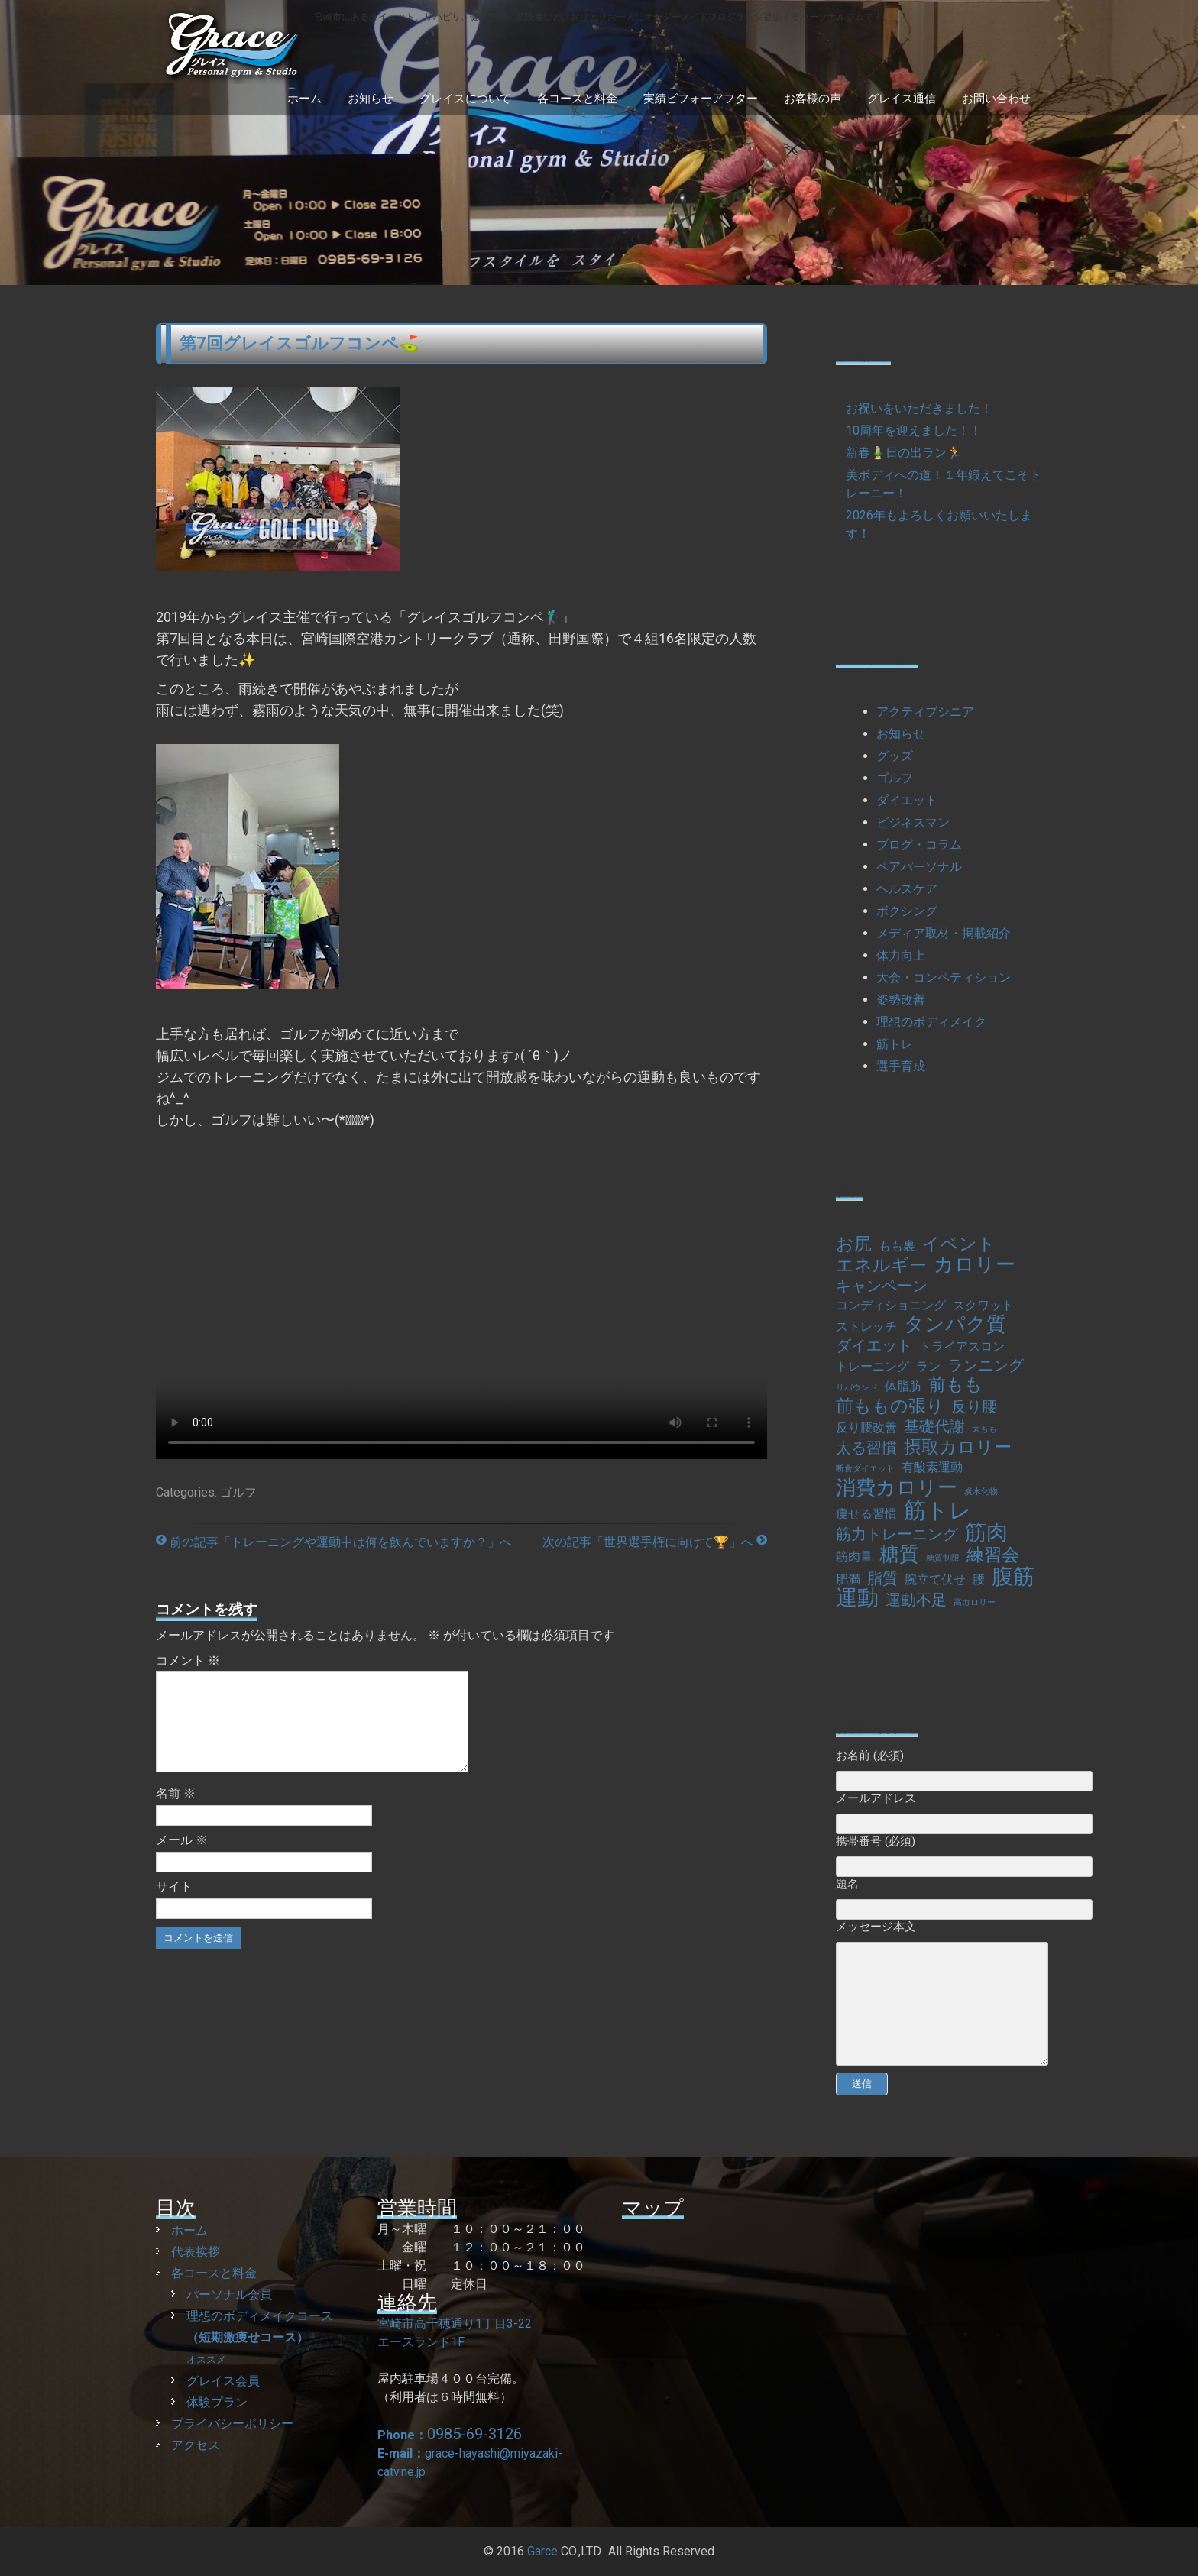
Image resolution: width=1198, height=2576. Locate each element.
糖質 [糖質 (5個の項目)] (899, 1554)
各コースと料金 (577, 98)
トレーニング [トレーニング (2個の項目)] (872, 1366)
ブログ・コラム (919, 844)
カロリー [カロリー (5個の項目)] (974, 1264)
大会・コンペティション (943, 977)
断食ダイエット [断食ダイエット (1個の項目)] (865, 1469)
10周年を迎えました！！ (914, 430)
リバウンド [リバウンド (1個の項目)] (857, 1388)
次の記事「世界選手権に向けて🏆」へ (654, 1542)
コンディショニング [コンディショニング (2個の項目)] (891, 1305)
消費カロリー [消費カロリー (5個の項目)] (896, 1487)
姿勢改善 (900, 999)
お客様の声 (812, 98)
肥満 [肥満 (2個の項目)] (848, 1579)
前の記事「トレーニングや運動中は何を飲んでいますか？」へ (334, 1542)
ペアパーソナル (919, 866)
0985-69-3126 (474, 2434)
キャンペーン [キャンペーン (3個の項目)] (882, 1286)
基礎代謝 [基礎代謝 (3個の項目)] (934, 1426)
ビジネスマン (913, 822)
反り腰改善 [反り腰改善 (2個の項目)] (866, 1427)
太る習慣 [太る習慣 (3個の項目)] (866, 1447)
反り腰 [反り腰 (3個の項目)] (974, 1406)
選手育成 (900, 1066)
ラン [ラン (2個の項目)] (928, 1366)
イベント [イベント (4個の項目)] (959, 1244)
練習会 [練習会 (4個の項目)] (992, 1555)
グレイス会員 (223, 2381)
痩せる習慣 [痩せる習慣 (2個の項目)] (866, 1513)
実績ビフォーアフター (700, 98)
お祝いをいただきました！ (919, 408)
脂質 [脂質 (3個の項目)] (882, 1578)
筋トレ (894, 1044)
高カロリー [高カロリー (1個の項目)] (975, 1602)
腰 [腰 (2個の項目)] (979, 1579)
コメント (188, 1660)
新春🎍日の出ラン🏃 (904, 452)
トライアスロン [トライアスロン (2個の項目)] (962, 1346)
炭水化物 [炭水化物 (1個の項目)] (981, 1492)
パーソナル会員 (229, 2294)
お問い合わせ (996, 98)
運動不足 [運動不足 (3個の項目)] (916, 1600)
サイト (174, 1905)
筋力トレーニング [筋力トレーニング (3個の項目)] (897, 1534)
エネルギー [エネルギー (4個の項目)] (881, 1266)
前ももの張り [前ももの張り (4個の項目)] (890, 1406)
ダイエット (906, 800)
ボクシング (906, 911)
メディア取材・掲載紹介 (943, 933)
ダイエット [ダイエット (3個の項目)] (874, 1345)
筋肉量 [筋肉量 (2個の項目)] (854, 1556)
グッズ (894, 756)
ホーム (304, 98)
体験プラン (217, 2402)
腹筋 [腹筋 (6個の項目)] (1013, 1577)
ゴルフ (238, 1492)
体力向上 (900, 955)
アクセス (195, 2445)
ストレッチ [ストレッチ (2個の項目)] (866, 1326)
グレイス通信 (901, 98)
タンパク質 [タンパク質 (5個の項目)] (955, 1324)
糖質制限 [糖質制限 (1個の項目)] (943, 1558)
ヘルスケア (906, 889)
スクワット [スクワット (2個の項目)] (983, 1305)
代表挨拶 (195, 2251)
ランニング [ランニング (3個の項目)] (985, 1365)
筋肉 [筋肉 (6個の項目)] (986, 1532)
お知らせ (370, 98)
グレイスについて (465, 98)
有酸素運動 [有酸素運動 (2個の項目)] (932, 1467)
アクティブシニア (925, 711)
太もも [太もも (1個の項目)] (984, 1429)
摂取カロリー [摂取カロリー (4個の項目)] (958, 1447)
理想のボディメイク (931, 1022)
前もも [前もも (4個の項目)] (955, 1385)
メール (182, 1858)
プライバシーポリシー (232, 2423)
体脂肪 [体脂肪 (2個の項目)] (903, 1386)
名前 (176, 1811)
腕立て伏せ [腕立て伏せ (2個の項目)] (935, 1579)
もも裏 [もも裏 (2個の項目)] (897, 1245)
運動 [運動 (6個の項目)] (857, 1598)
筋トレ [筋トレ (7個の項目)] (938, 1510)
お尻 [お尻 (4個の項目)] (854, 1244)
